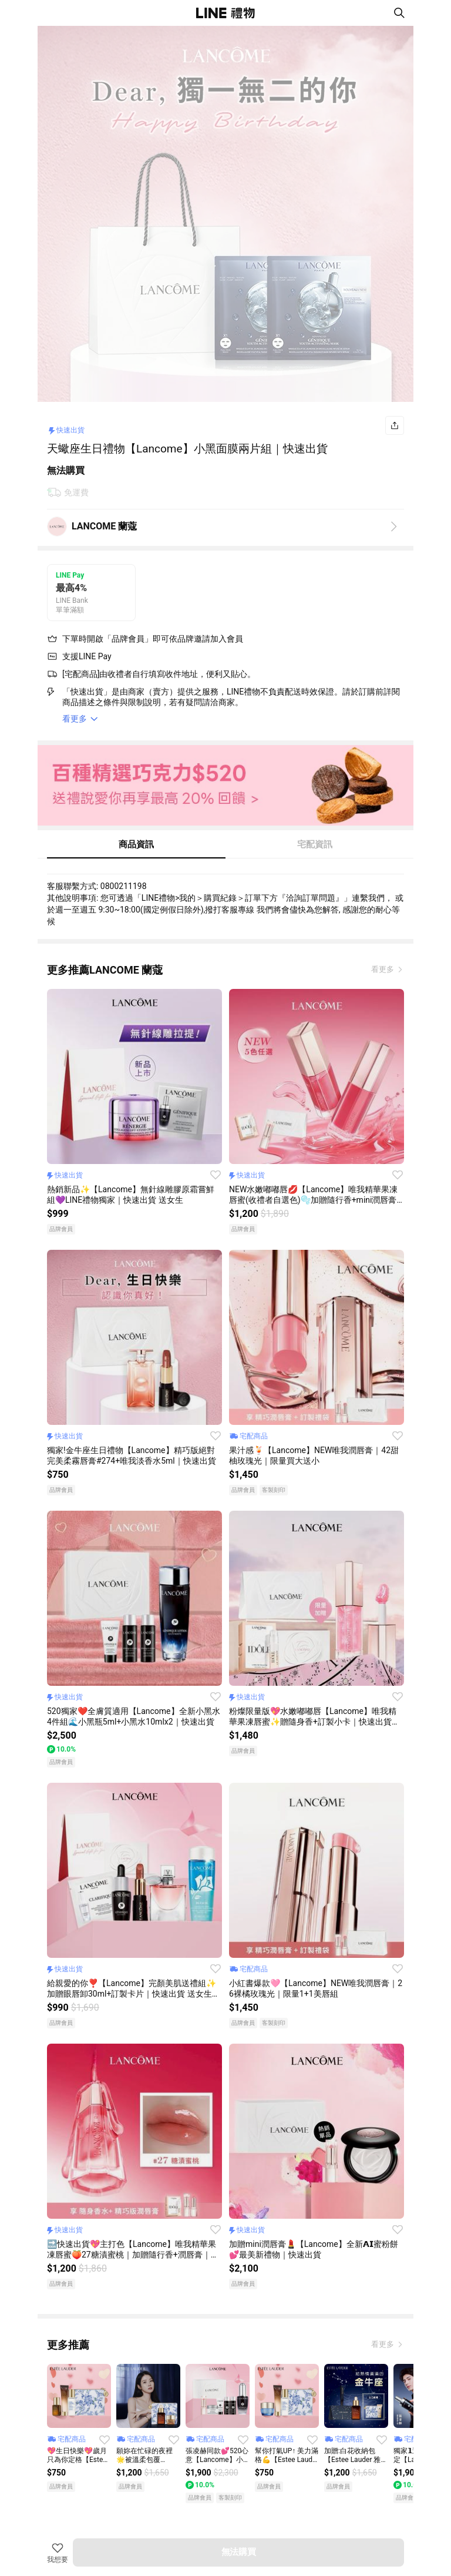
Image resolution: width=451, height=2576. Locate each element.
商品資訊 (136, 844)
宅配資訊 (314, 844)
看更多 (383, 969)
